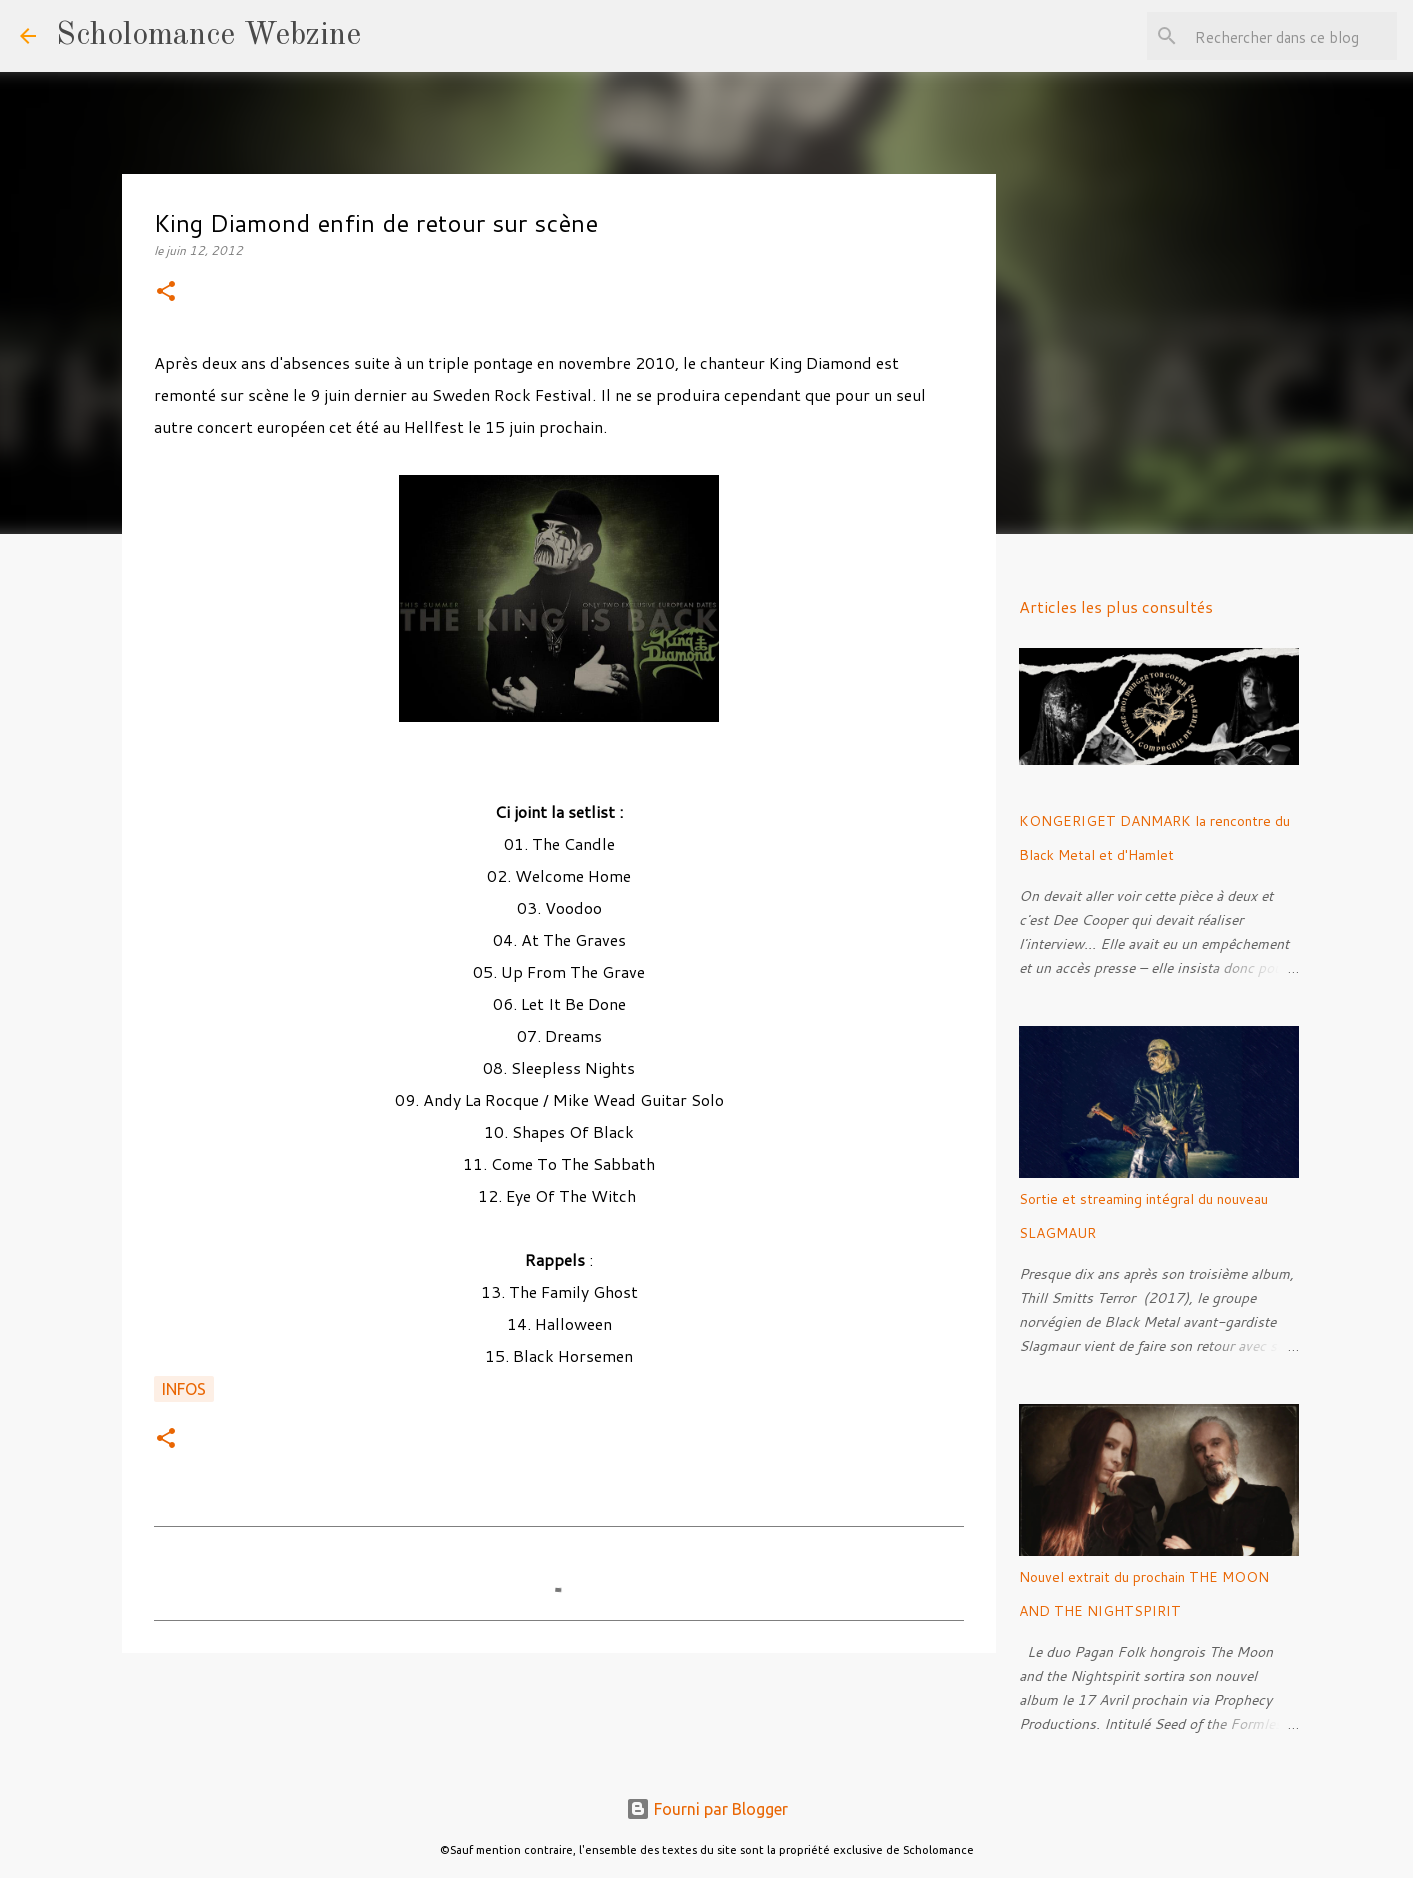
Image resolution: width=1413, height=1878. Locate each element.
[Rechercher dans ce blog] (1292, 36)
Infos (184, 1389)
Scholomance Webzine (208, 36)
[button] (166, 292)
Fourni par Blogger (707, 1809)
